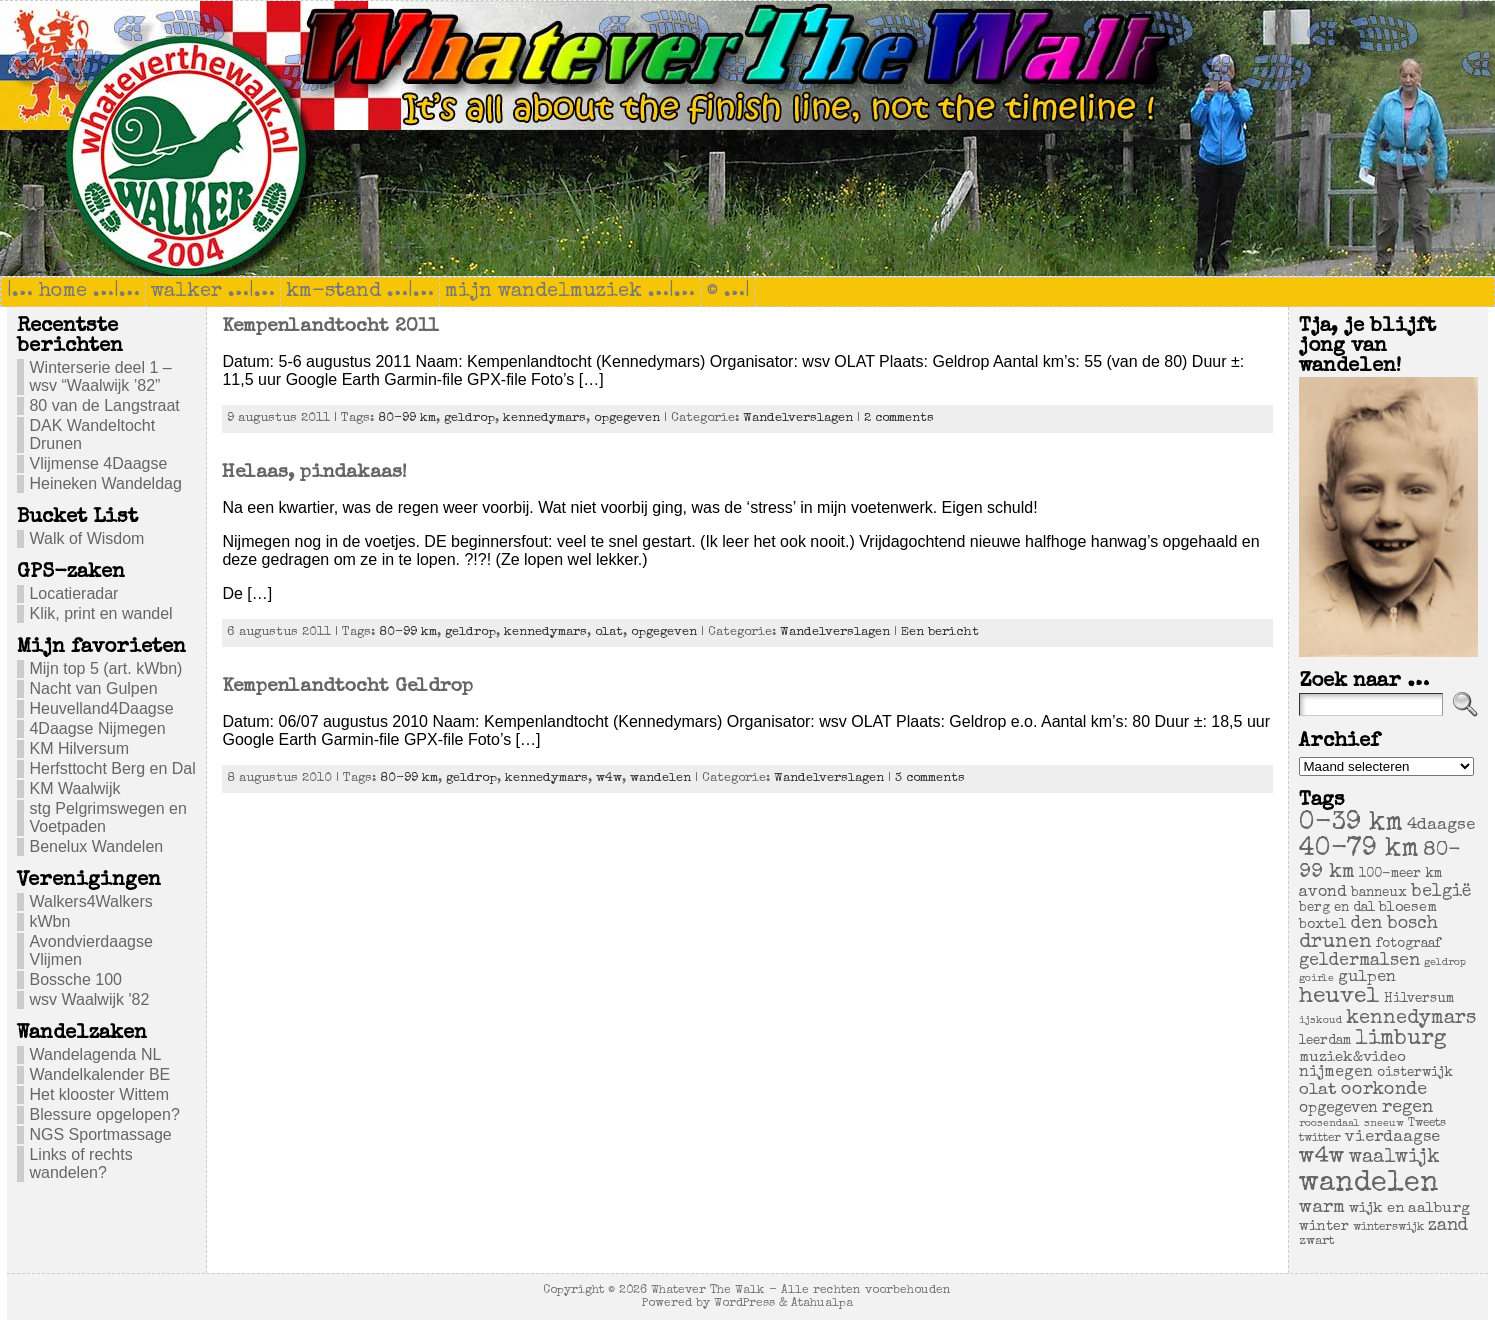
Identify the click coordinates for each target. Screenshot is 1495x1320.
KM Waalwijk (74, 788)
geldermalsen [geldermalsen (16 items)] (1359, 961)
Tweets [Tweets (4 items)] (1427, 1123)
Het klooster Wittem (99, 1094)
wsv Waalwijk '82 (89, 999)
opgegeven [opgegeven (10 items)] (1338, 1109)
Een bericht (940, 632)
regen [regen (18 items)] (1407, 1108)
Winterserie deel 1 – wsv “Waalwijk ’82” (100, 376)
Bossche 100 (75, 979)
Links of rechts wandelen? (80, 1163)
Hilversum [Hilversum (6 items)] (1419, 999)
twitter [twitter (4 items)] (1320, 1138)
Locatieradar (73, 593)
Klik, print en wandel (100, 613)
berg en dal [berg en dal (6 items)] (1337, 908)
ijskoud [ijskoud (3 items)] (1320, 1021)
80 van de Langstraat (104, 405)
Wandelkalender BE (99, 1074)
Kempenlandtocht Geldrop (347, 687)
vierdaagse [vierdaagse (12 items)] (1392, 1138)
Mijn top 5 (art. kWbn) (105, 668)
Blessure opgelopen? (104, 1114)
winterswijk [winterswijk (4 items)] (1388, 1227)
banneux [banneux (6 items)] (1379, 893)
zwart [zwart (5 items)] (1317, 1241)
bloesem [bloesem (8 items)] (1408, 908)
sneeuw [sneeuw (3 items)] (1384, 1124)
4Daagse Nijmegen (97, 728)
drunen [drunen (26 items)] (1335, 943)
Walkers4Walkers (90, 901)
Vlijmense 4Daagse (98, 463)
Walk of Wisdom (86, 538)
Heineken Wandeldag (105, 483)
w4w (609, 778)
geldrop (469, 418)
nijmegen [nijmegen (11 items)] (1336, 1073)
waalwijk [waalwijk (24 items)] (1394, 1158)
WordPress (744, 1303)
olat (609, 632)
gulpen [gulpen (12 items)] (1367, 978)
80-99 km (407, 418)
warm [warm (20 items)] (1322, 1208)
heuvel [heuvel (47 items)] (1339, 997)
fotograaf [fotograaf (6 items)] (1408, 944)
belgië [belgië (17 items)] (1441, 892)
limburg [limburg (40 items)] (1401, 1039)
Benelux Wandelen (96, 846)
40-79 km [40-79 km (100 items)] (1359, 850)
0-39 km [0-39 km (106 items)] (1351, 824)
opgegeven (627, 418)
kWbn (49, 921)
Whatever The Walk (708, 1290)
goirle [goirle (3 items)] (1316, 979)
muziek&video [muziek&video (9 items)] (1352, 1057)
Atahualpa (822, 1303)
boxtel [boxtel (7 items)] (1323, 925)
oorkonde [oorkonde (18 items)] (1384, 1090)
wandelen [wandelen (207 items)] (1369, 1184)
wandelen (660, 778)
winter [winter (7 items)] (1324, 1227)
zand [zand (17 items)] (1448, 1226)
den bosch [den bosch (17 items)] (1394, 924)
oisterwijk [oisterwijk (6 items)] (1415, 1073)
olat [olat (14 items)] (1318, 1090)
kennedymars (544, 418)
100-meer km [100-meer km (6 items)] (1400, 874)
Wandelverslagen (798, 418)
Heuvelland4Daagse (101, 708)
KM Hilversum (79, 748)
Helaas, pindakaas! (314, 473)
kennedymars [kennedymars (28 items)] (1411, 1019)
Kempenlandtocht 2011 (330, 327)
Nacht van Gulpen (93, 688)
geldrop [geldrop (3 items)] (1445, 963)
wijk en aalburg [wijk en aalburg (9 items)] (1409, 1208)
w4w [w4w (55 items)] (1322, 1157)
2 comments (899, 418)
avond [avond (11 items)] (1323, 893)
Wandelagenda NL (95, 1054)
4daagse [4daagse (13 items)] (1441, 825)
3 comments (930, 778)
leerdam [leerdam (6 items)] (1325, 1041)
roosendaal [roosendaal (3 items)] (1329, 1124)
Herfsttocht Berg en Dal (112, 768)
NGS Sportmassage (100, 1134)
